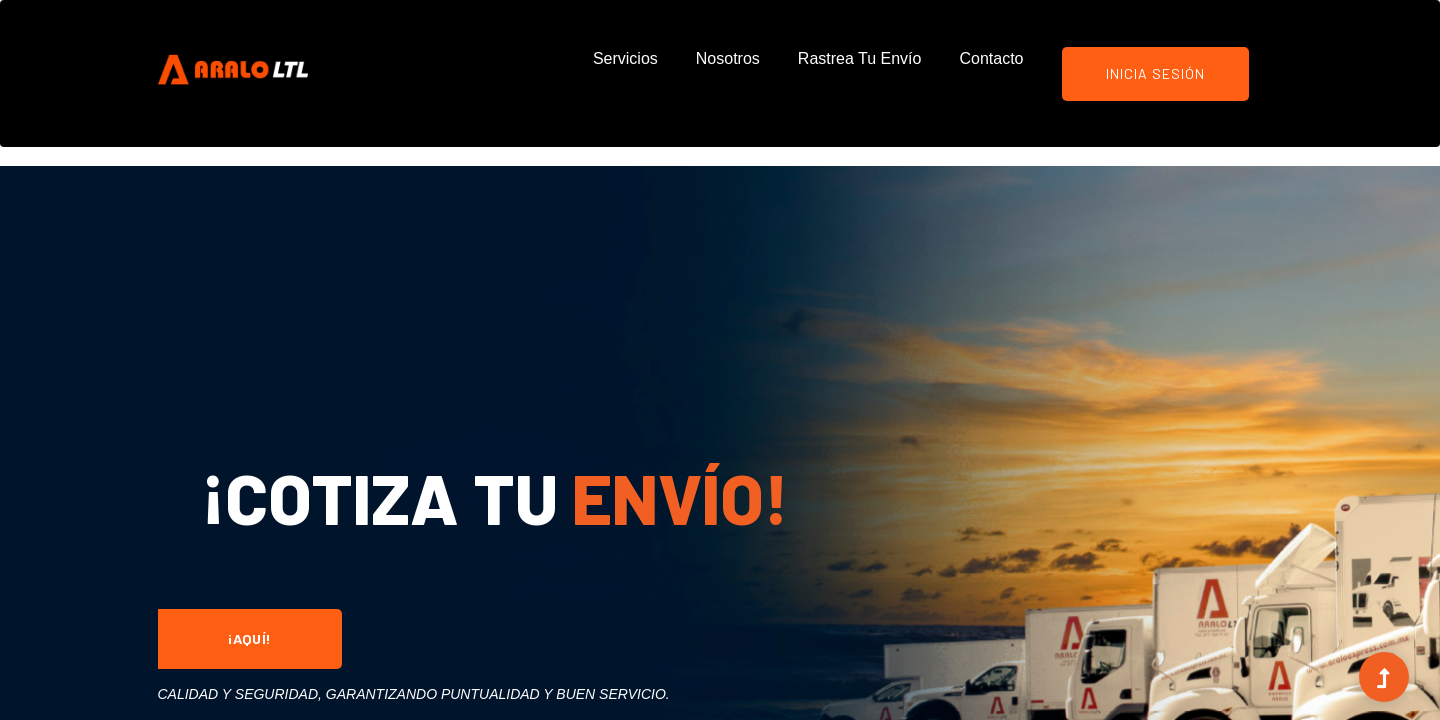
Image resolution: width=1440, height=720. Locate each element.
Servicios (625, 58)
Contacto (991, 58)
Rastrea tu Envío (860, 58)
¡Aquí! (250, 638)
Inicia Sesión (1155, 73)
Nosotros (728, 58)
